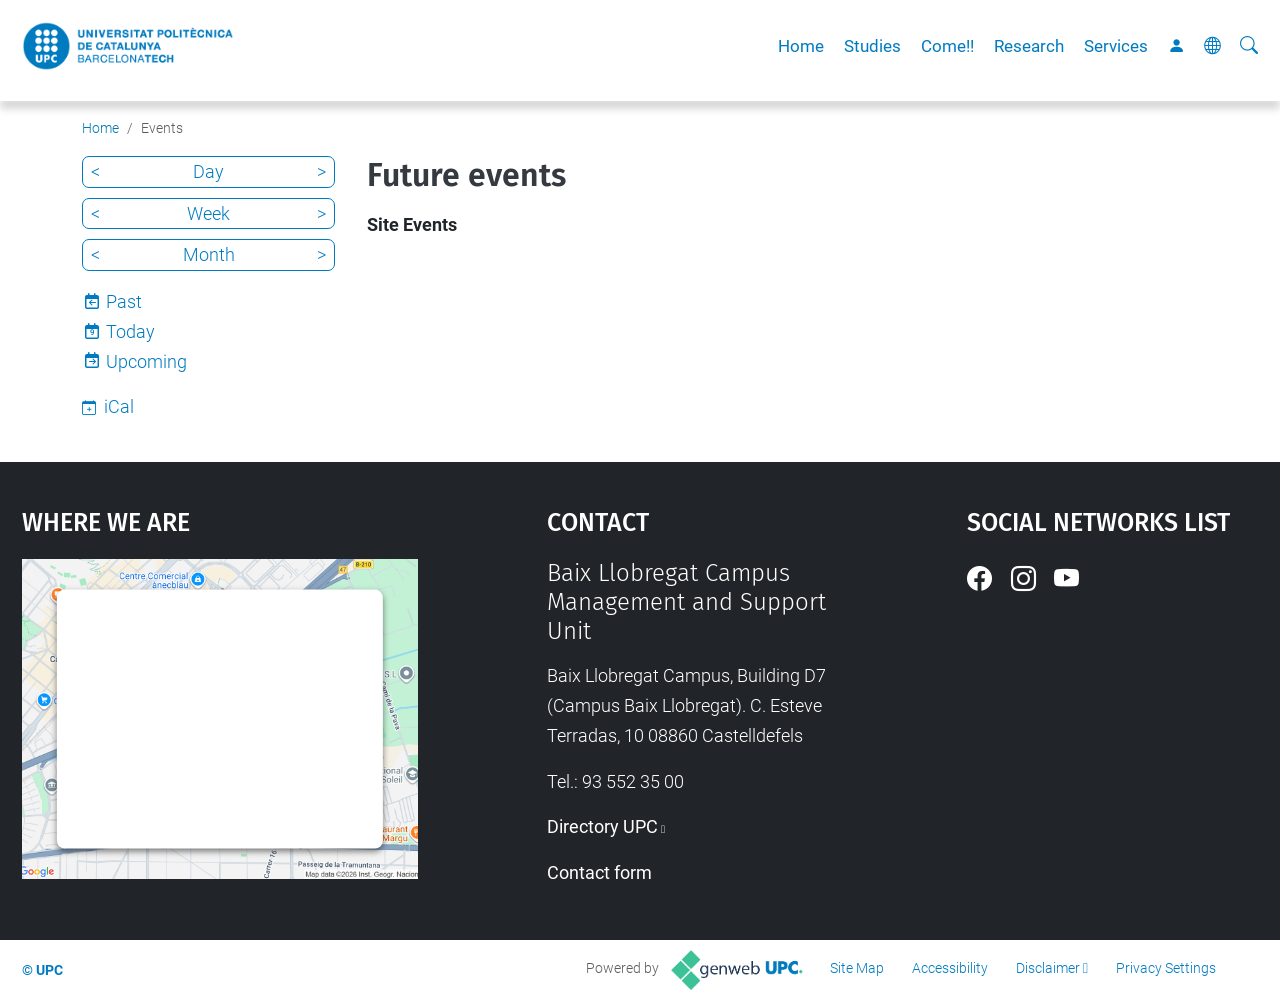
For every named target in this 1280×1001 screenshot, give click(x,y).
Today (130, 331)
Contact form (599, 872)
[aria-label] (1249, 46)
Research (1029, 46)
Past (124, 301)
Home (801, 46)
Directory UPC (602, 826)
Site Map (857, 968)
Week (208, 213)
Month (209, 254)
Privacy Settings (1166, 968)
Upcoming (146, 361)
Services (1116, 46)
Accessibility (950, 968)
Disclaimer (1048, 968)
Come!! (947, 46)
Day (208, 171)
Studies (872, 46)
